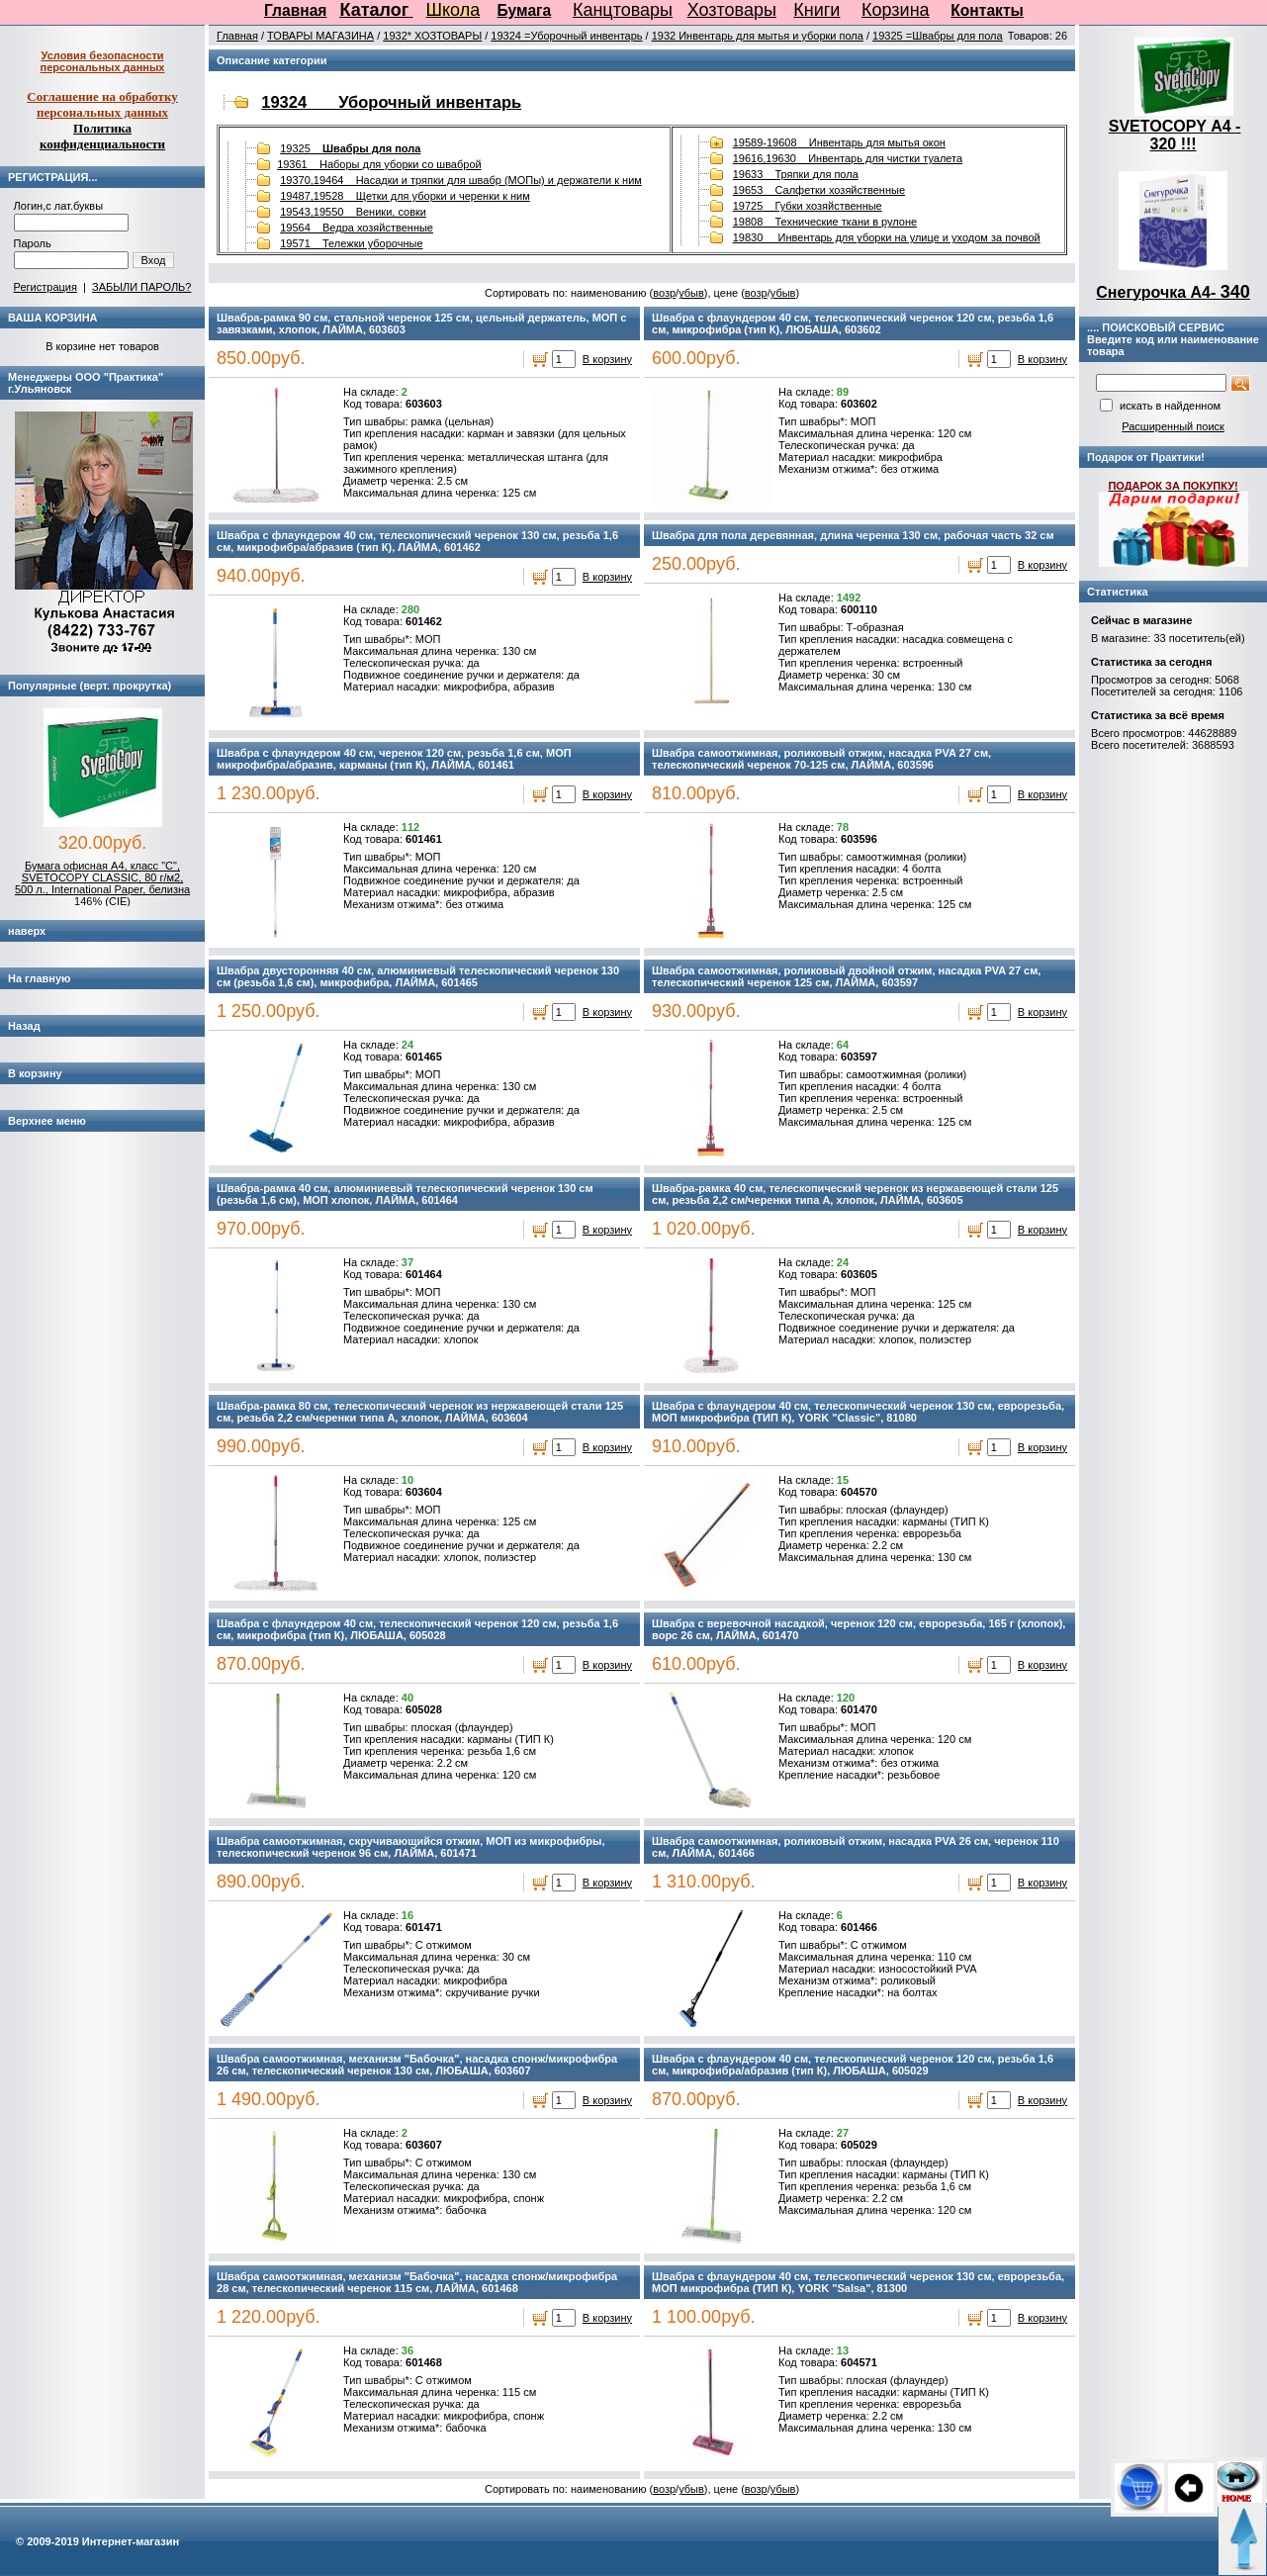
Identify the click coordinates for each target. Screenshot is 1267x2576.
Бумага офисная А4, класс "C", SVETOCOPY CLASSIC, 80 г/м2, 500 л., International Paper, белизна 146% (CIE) (102, 883)
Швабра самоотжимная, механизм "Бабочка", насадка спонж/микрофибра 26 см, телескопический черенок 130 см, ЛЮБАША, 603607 (417, 2064)
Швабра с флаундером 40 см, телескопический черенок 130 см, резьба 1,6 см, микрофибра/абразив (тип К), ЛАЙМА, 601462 (417, 541)
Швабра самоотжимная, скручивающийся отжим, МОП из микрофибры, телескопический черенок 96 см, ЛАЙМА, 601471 (410, 1847)
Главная (295, 10)
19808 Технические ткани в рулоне (825, 222)
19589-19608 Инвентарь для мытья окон (839, 142)
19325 (350, 148)
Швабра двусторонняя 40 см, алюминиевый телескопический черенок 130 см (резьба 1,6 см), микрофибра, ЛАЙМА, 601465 (418, 976)
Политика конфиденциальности (102, 136)
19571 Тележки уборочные (351, 243)
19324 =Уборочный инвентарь (566, 36)
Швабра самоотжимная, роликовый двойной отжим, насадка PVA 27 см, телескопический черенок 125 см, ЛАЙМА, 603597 (846, 976)
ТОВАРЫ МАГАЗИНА (320, 36)
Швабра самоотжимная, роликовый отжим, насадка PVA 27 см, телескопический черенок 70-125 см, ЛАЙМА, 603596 (821, 759)
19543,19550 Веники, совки (353, 212)
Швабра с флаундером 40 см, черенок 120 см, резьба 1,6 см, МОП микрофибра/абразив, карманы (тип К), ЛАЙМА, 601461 (394, 759)
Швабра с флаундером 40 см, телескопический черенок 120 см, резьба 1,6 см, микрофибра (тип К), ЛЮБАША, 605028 (417, 1629)
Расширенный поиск (1173, 426)
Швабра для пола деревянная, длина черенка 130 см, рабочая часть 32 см (853, 535)
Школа (453, 10)
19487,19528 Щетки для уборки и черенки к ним (405, 196)
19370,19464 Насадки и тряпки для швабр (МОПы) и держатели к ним (461, 180)
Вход (153, 260)
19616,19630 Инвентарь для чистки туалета (847, 158)
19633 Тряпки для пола (796, 174)
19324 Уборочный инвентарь (391, 102)
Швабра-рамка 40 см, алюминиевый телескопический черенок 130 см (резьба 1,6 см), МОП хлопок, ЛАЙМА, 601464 (405, 1194)
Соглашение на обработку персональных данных (102, 104)
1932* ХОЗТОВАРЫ (432, 36)
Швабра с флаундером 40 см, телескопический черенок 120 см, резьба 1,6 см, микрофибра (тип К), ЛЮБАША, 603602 (852, 323)
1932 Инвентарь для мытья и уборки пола (757, 36)
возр (664, 293)
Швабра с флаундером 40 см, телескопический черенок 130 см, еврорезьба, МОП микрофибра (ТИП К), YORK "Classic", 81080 (858, 1412)
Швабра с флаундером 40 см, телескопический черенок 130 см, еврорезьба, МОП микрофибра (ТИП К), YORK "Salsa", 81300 (858, 2282)
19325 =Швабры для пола (937, 36)
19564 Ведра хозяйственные (356, 227)
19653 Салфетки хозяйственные (819, 190)
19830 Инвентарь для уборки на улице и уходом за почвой (887, 237)
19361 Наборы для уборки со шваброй (379, 164)
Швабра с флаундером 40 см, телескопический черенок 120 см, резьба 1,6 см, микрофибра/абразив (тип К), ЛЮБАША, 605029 (852, 2064)
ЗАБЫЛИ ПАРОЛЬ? (141, 287)
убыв (691, 293)
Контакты (987, 10)
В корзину (607, 359)
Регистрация (45, 287)
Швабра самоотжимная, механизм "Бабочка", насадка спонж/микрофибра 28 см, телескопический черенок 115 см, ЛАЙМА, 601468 (417, 2282)
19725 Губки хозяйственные (807, 206)
